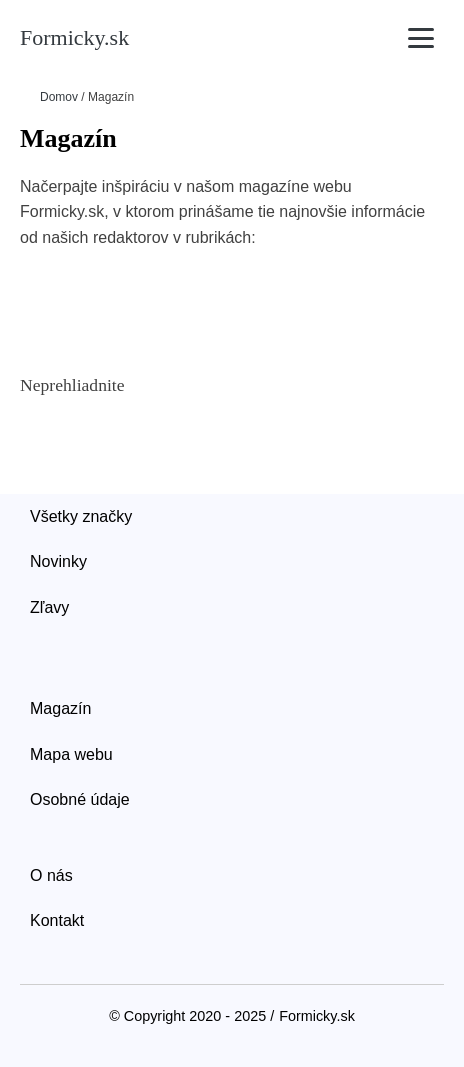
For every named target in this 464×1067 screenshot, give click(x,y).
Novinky (58, 561)
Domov (59, 97)
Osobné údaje (80, 799)
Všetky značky (81, 516)
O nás (51, 875)
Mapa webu (71, 754)
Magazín (60, 708)
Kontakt (57, 920)
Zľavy (49, 607)
